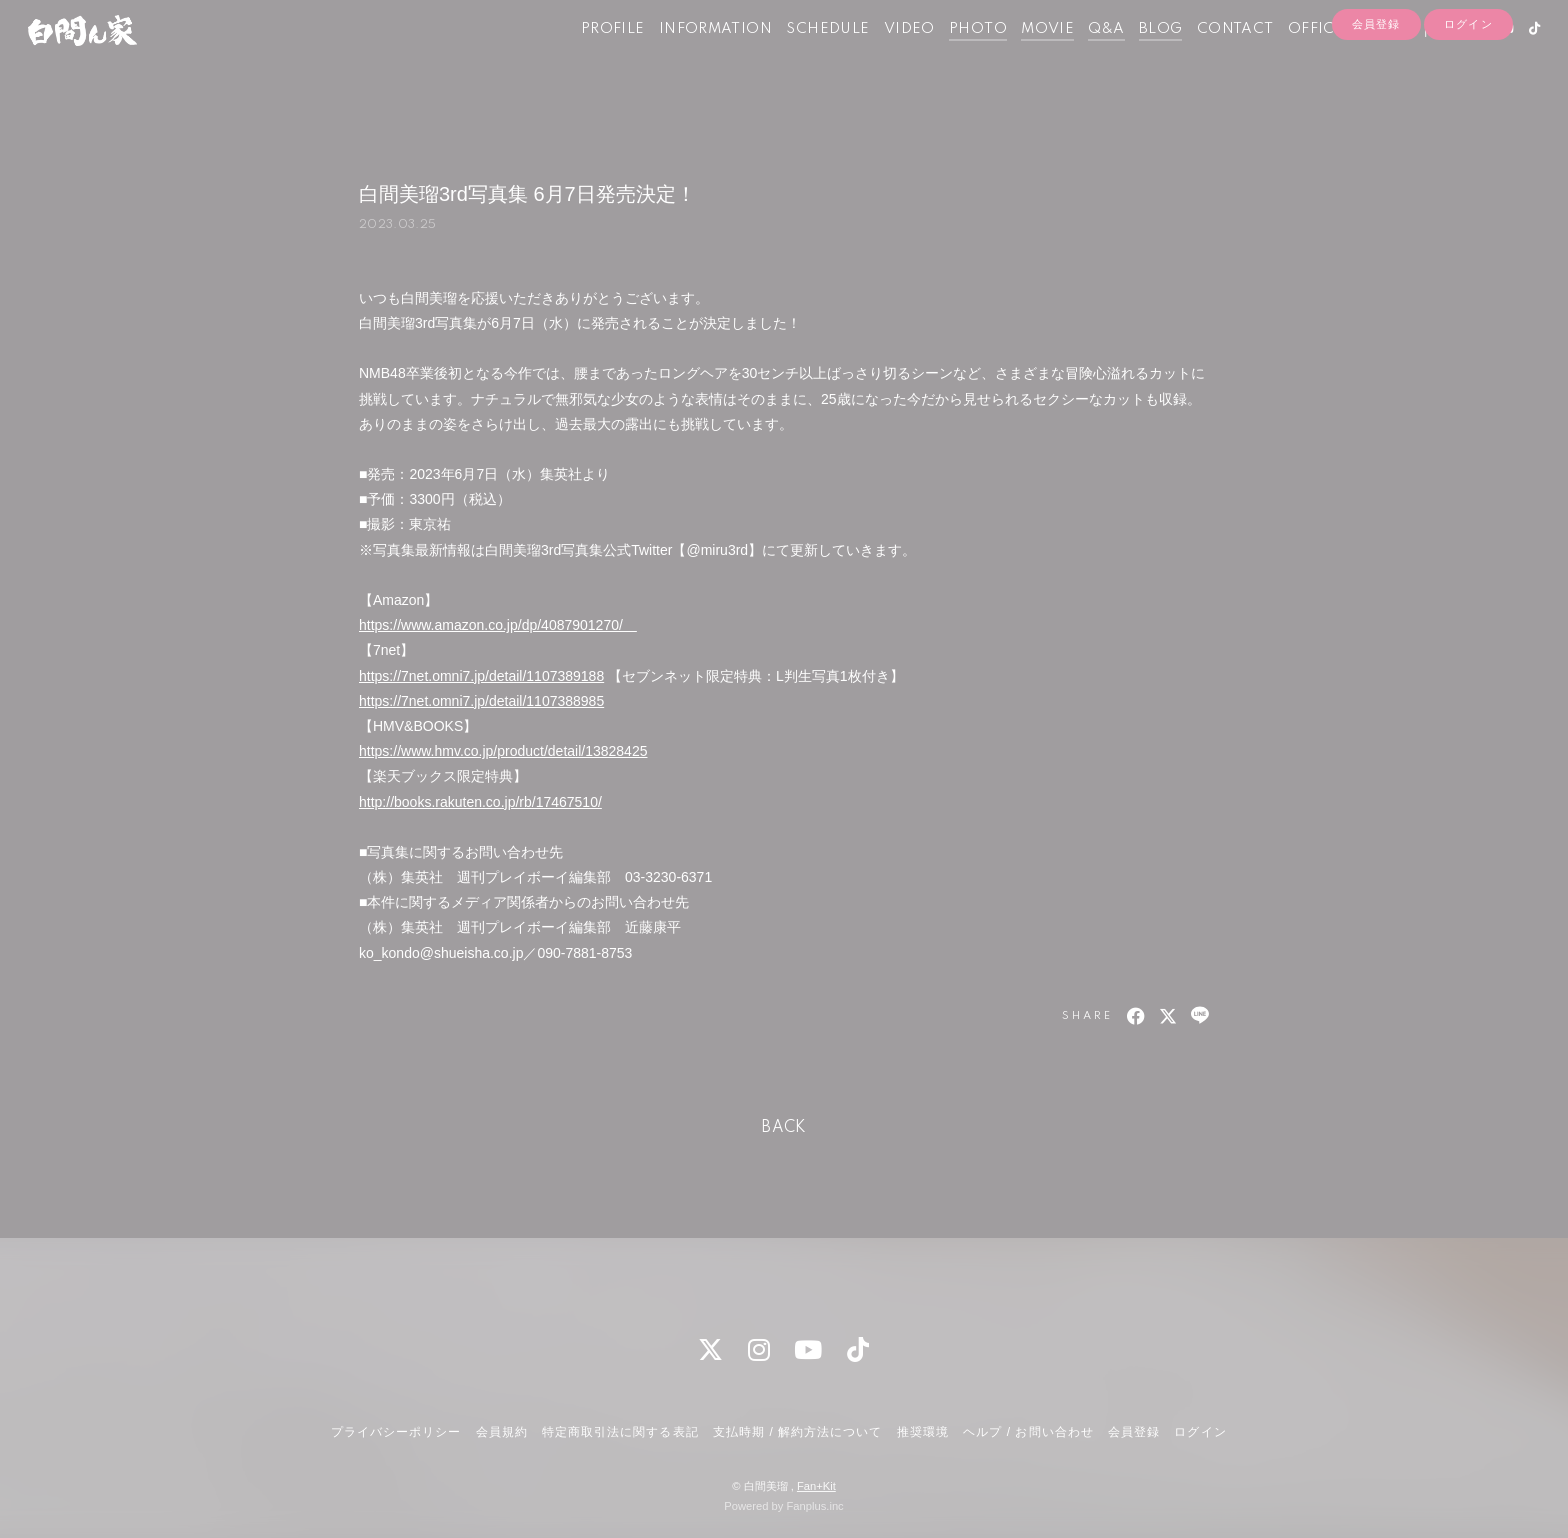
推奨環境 (923, 1432)
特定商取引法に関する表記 (620, 1432)
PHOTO (947, 58)
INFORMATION (684, 58)
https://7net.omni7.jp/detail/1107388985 (481, 701)
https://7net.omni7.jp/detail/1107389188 (481, 676)
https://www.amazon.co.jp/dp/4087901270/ (498, 625)
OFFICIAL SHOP (1317, 58)
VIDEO (878, 58)
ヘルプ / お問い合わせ (1028, 1432)
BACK (784, 1128)
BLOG (1130, 58)
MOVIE (1016, 58)
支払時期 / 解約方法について (798, 1432)
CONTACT (1204, 58)
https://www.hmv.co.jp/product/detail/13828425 (503, 751)
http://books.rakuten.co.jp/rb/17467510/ (480, 802)
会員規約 (502, 1432)
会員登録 (1376, 92)
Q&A (1076, 58)
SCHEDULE (797, 58)
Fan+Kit (816, 1486)
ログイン (1468, 92)
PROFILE (582, 58)
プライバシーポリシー (396, 1432)
